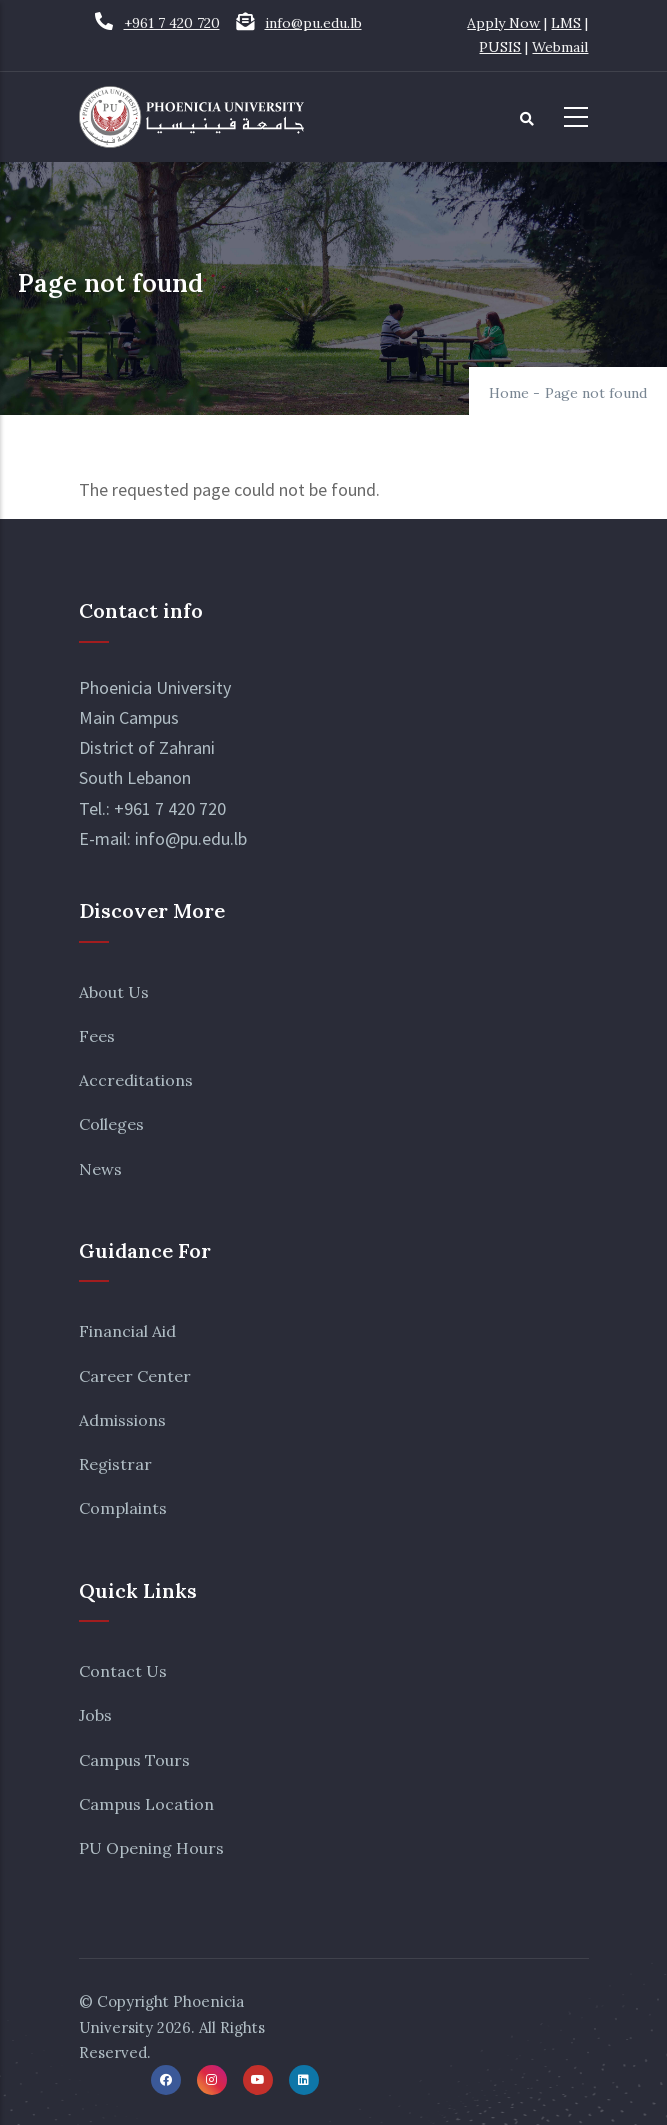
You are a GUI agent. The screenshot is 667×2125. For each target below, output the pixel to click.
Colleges (111, 1124)
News (100, 1169)
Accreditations (136, 1080)
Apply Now (503, 23)
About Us (114, 992)
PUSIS (500, 47)
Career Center (135, 1376)
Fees (97, 1036)
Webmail (560, 47)
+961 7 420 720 (172, 23)
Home (509, 393)
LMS (566, 23)
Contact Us (123, 1671)
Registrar (115, 1464)
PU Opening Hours (151, 1848)
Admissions (122, 1420)
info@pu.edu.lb (313, 23)
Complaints (123, 1508)
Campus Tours (134, 1760)
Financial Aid (127, 1331)
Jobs (95, 1715)
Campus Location (146, 1804)
